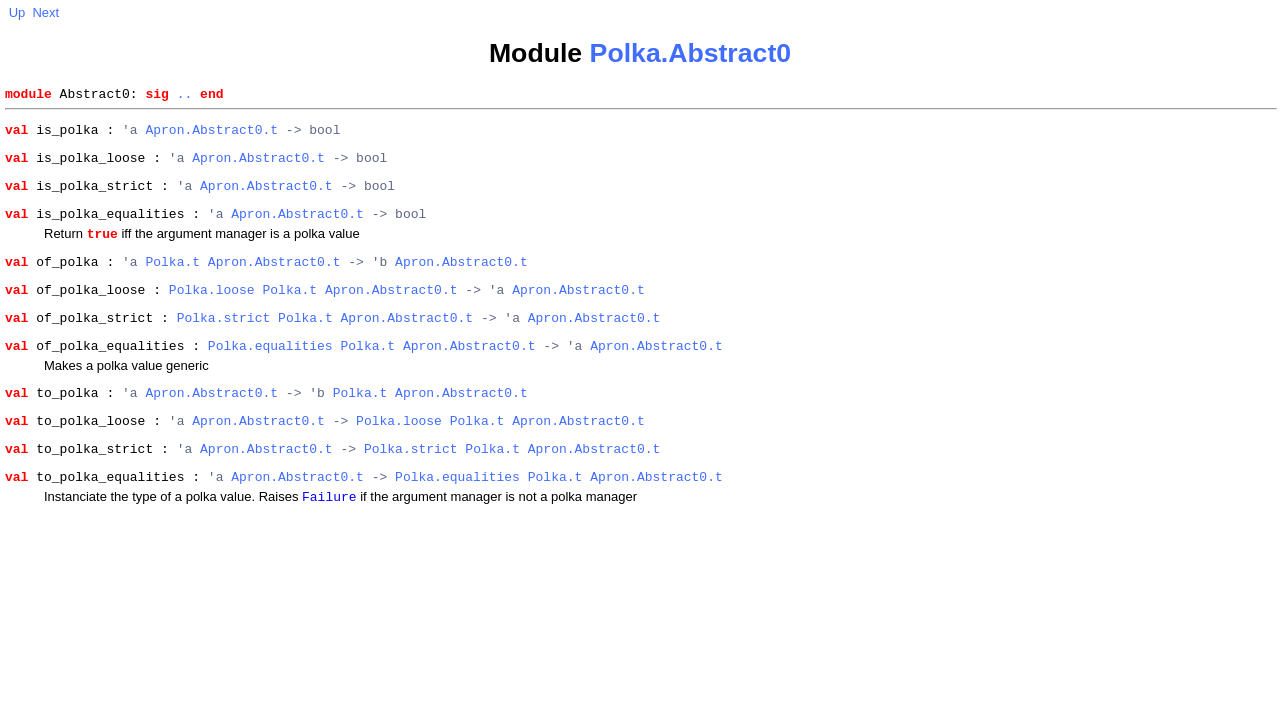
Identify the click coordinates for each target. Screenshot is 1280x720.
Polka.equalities (270, 374)
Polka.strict (224, 343)
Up (17, 12)
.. (185, 96)
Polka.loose (212, 312)
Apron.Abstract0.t (211, 135)
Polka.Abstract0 (690, 53)
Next (45, 12)
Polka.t (172, 281)
